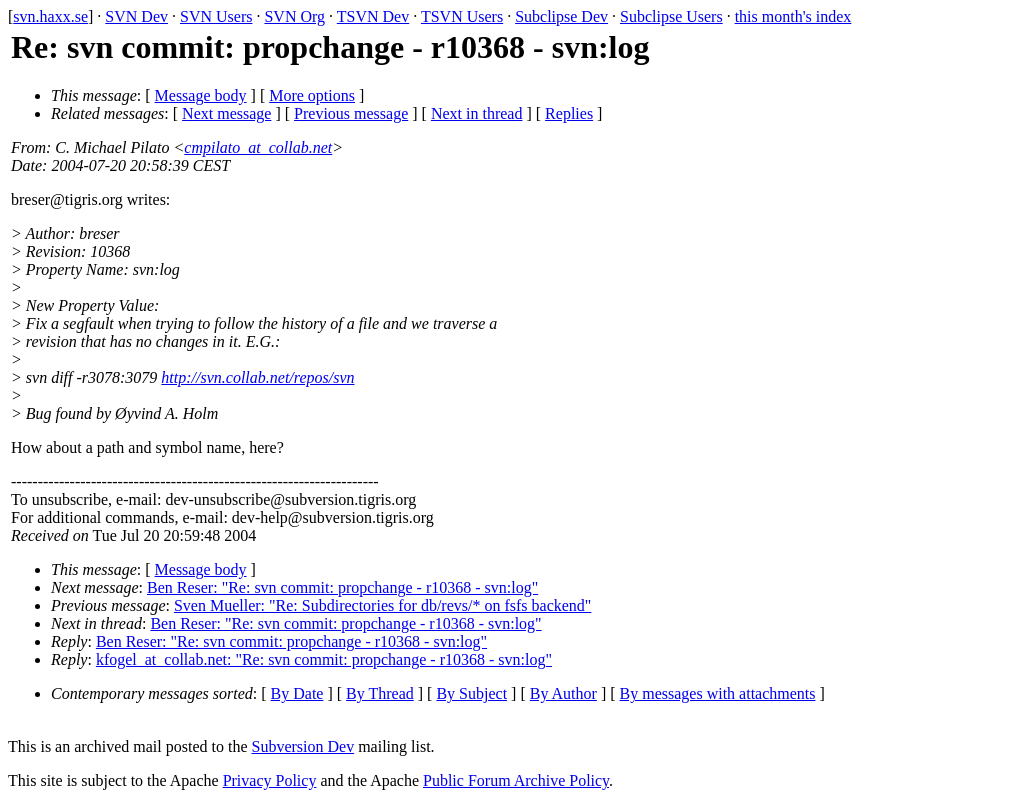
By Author (563, 693)
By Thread (380, 693)
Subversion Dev (303, 746)
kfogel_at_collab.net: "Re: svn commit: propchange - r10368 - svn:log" (324, 659)
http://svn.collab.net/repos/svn (257, 377)
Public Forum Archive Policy (516, 780)
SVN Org (294, 16)
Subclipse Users (671, 16)
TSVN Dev (373, 16)
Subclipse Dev (561, 16)
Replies (569, 113)
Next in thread (477, 113)
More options (312, 95)
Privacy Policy (270, 780)
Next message (226, 113)
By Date (297, 693)
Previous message (351, 113)
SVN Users (216, 16)
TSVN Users (462, 16)
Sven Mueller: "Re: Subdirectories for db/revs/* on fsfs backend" (382, 605)
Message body (201, 95)
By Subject (471, 693)
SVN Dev (136, 16)
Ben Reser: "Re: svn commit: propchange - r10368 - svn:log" (342, 587)
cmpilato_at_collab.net (258, 147)
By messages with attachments (718, 693)
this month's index (793, 16)
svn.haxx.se (50, 16)
